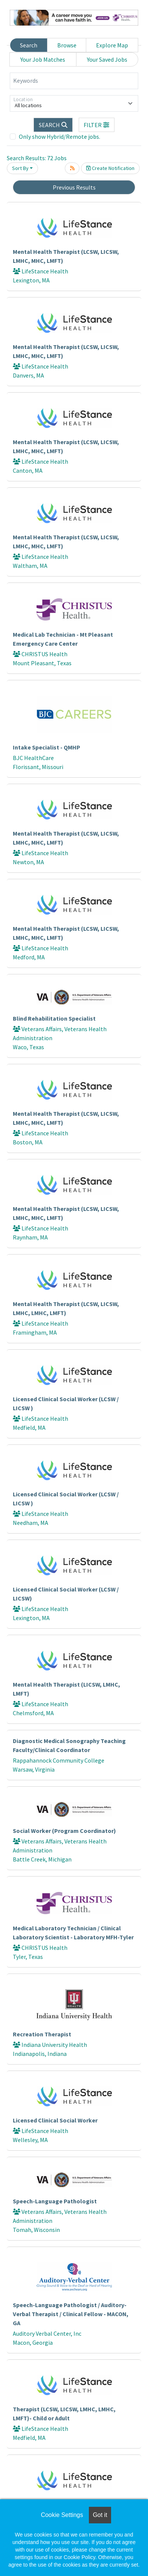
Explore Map (112, 45)
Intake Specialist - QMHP (46, 747)
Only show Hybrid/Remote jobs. (59, 136)
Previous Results (74, 187)
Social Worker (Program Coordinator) (64, 1830)
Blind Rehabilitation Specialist (54, 1018)
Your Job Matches (42, 59)
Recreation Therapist (42, 2034)
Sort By (20, 168)
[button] (97, 125)
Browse (66, 45)
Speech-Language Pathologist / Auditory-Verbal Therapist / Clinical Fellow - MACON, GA (70, 2314)
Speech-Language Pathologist (55, 2201)
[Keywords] (74, 81)
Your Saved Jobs (107, 59)
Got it (100, 2515)
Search (28, 45)
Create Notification (110, 168)
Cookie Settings (62, 2515)
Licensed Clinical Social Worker (55, 2120)
